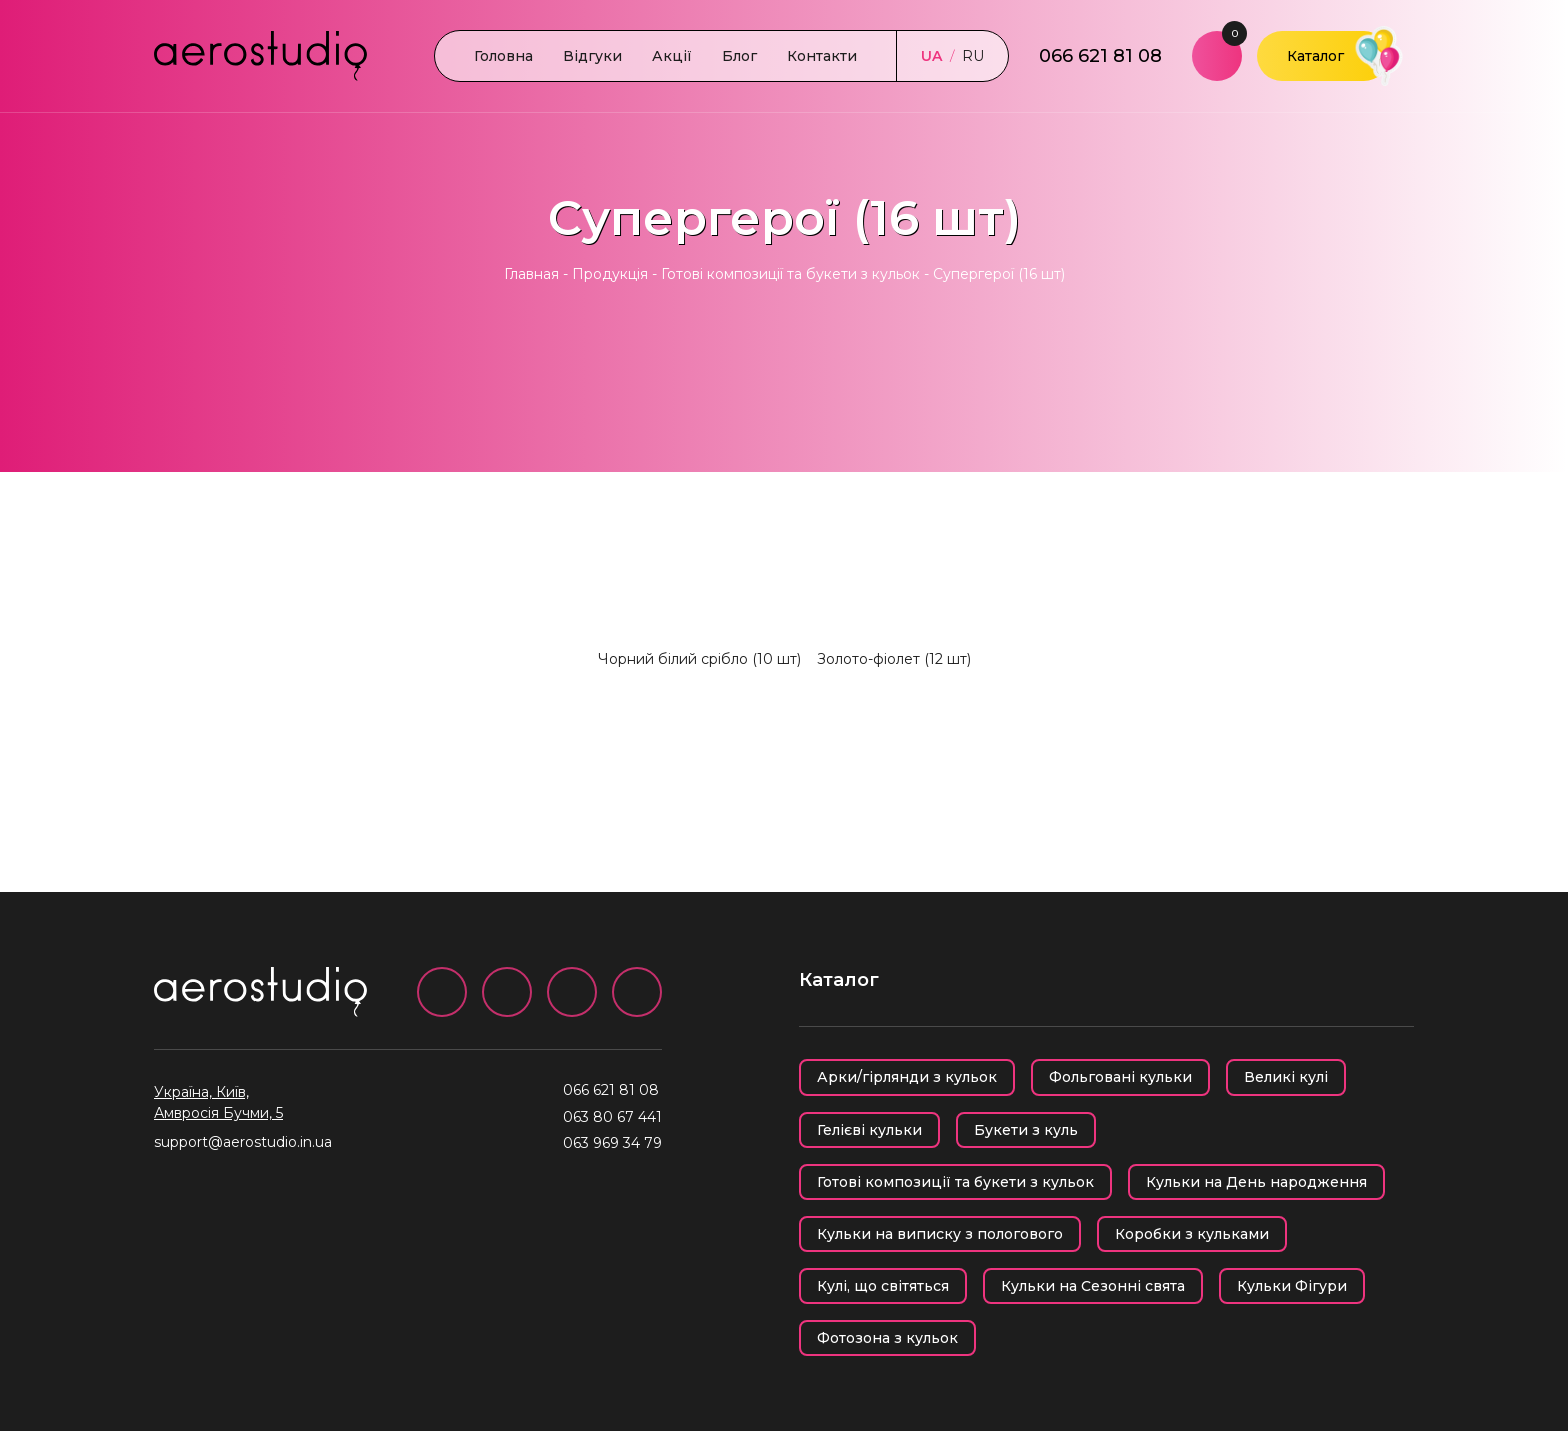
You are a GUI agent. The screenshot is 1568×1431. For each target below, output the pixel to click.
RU (973, 56)
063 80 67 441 (612, 1117)
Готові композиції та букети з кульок (790, 274)
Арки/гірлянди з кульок (907, 1077)
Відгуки (592, 56)
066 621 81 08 (1100, 56)
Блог (739, 56)
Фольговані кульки (1120, 1077)
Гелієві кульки (869, 1130)
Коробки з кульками (1192, 1234)
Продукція (610, 274)
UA (931, 56)
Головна (503, 56)
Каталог (1315, 56)
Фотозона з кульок (887, 1338)
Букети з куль (1026, 1130)
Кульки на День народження (1256, 1182)
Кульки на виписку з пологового (940, 1234)
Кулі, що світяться (883, 1286)
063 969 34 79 (612, 1143)
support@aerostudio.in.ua (243, 1142)
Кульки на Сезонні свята (1093, 1286)
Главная (531, 274)
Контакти (822, 56)
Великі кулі (1286, 1077)
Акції (672, 56)
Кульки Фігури (1292, 1286)
